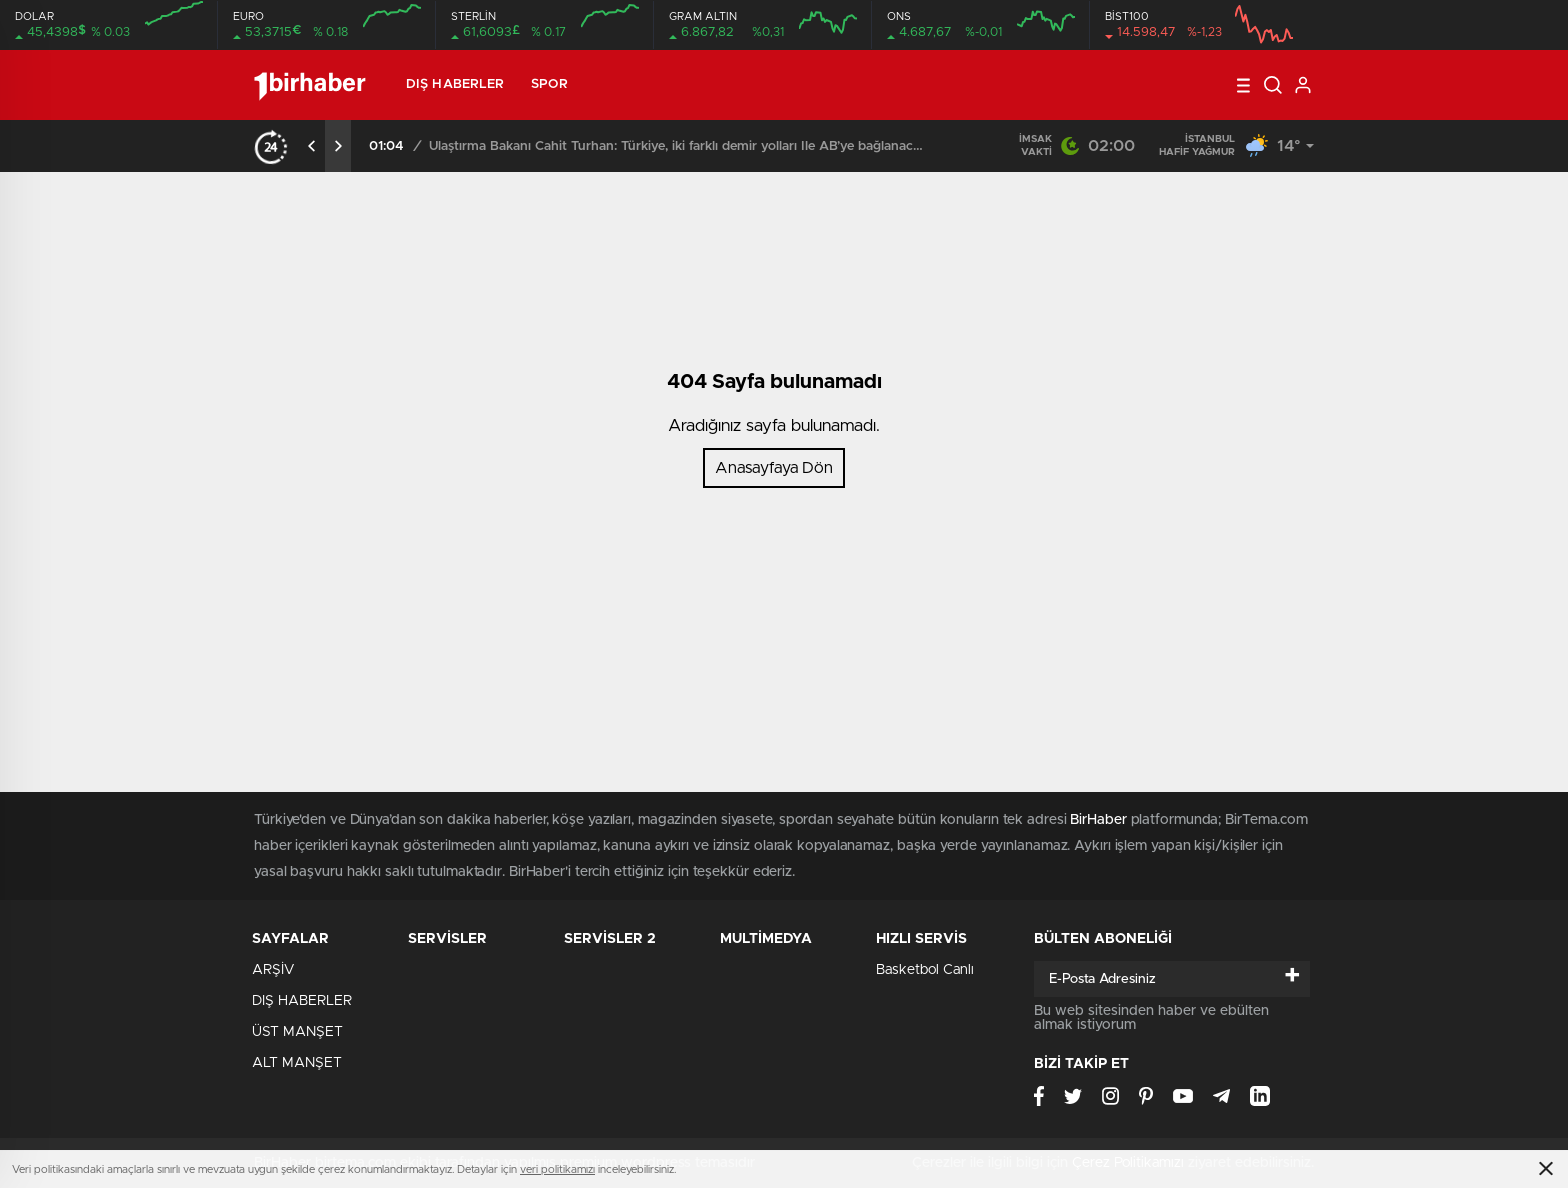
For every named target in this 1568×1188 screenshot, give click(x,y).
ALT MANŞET (297, 1063)
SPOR (549, 84)
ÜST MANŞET (297, 1032)
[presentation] (312, 146)
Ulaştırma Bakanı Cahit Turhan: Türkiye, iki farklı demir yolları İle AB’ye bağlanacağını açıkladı (679, 146)
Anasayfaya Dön (774, 468)
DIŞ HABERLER (455, 84)
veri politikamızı (557, 1169)
